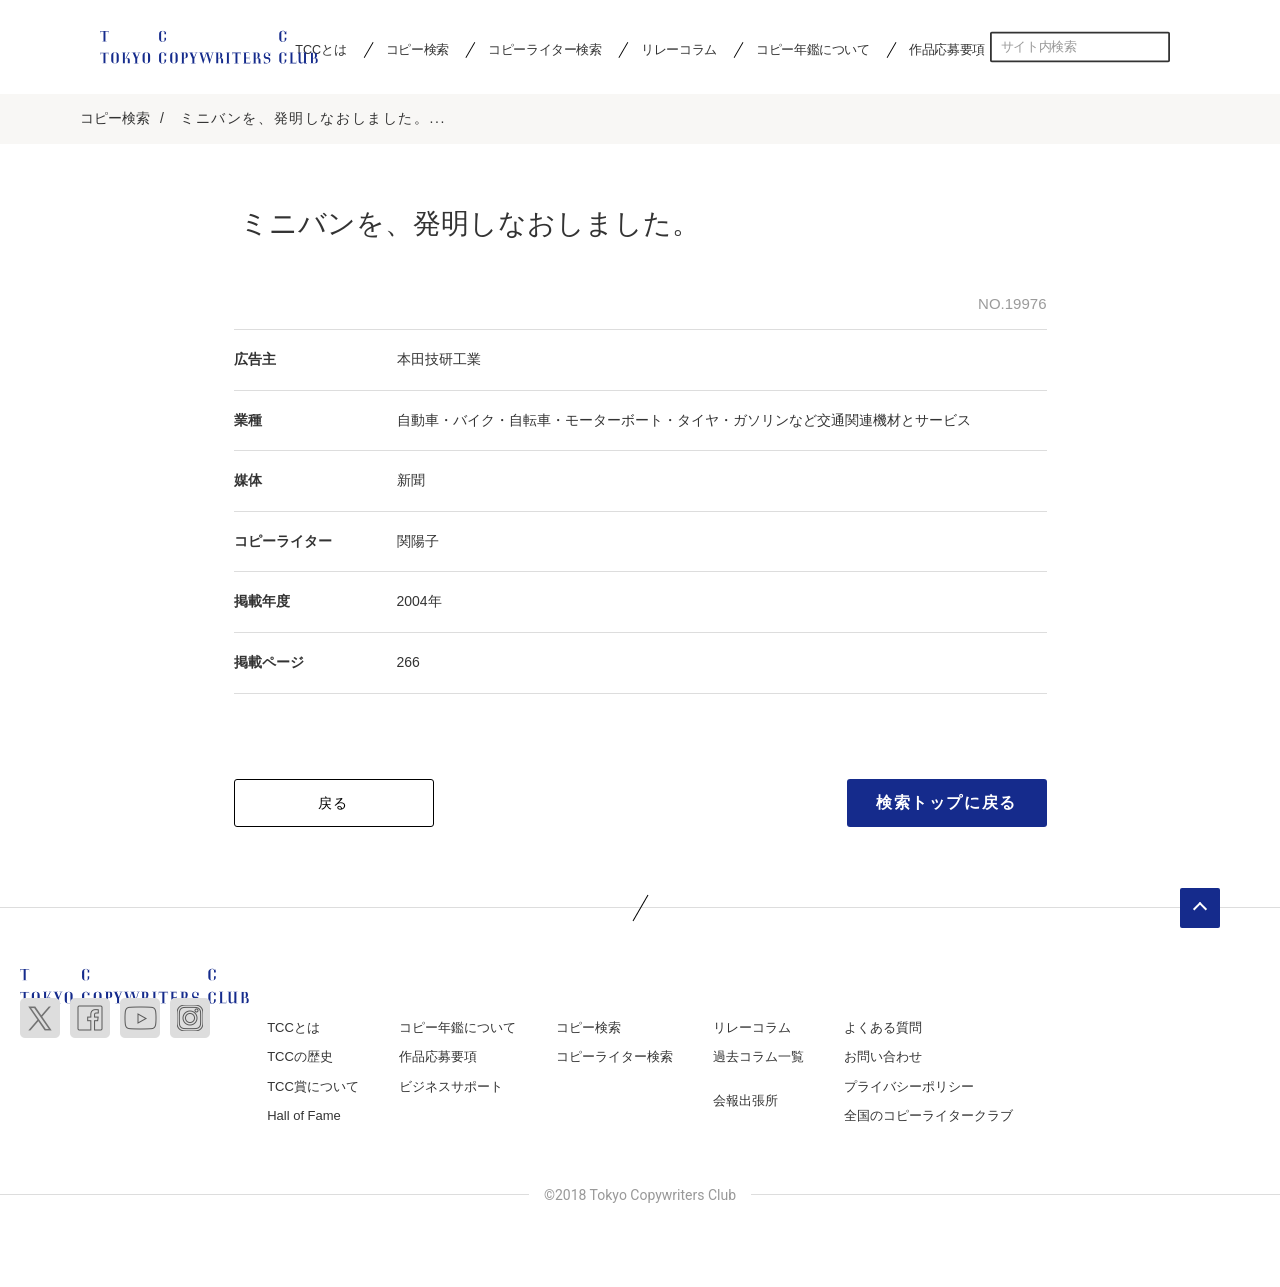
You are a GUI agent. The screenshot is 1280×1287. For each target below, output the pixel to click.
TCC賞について (313, 1088)
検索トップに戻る (946, 804)
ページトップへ (1200, 910)
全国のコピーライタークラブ (928, 1117)
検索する (1155, 47)
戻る (333, 805)
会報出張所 (745, 1102)
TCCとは (293, 1029)
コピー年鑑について (812, 49)
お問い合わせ (883, 1058)
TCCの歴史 (300, 1058)
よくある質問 (883, 1029)
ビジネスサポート (451, 1088)
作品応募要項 (947, 49)
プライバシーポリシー (909, 1088)
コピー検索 (417, 49)
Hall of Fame (304, 1117)
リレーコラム (679, 49)
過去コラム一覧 (758, 1058)
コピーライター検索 (544, 49)
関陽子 (418, 543)
